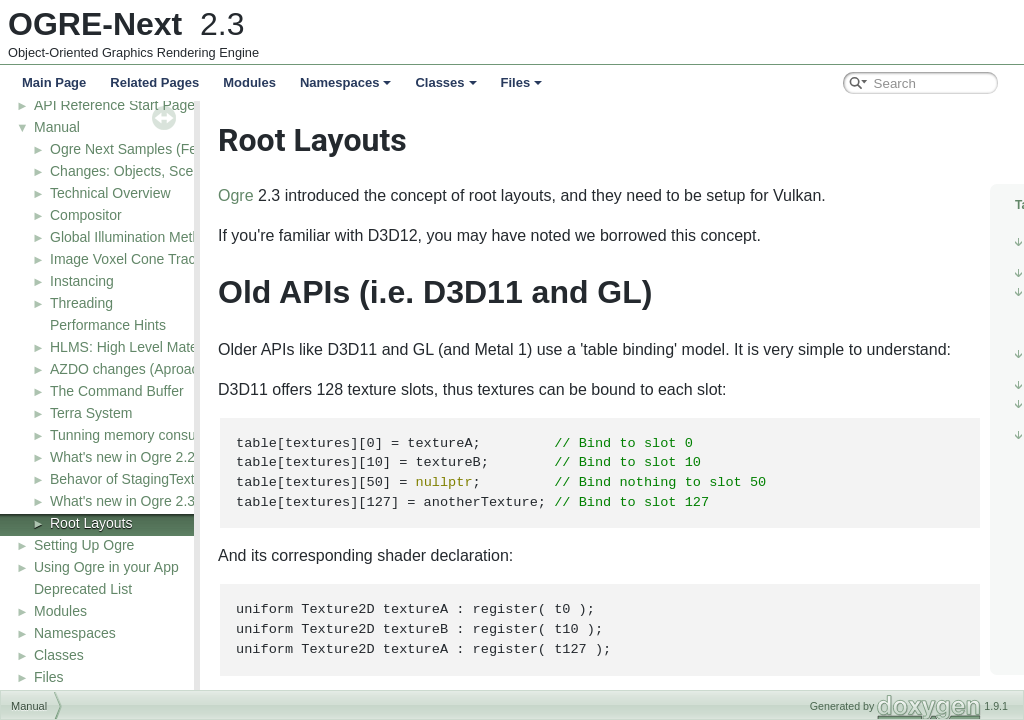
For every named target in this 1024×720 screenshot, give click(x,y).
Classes (445, 82)
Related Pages (154, 82)
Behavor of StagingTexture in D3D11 (163, 479)
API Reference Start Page (114, 105)
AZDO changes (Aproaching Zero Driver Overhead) (209, 369)
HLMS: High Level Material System (158, 347)
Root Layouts (91, 523)
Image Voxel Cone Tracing (132, 259)
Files (522, 82)
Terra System (91, 413)
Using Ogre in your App (106, 567)
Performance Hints (108, 325)
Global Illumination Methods (136, 237)
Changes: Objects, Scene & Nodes (158, 171)
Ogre (286, 195)
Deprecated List (83, 589)
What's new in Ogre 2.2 (122, 457)
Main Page (54, 82)
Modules (249, 82)
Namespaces (346, 82)
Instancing (82, 281)
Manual (57, 127)
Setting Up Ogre (84, 545)
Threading (81, 303)
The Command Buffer (117, 391)
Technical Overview (110, 193)
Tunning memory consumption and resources (190, 435)
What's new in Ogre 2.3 (122, 501)
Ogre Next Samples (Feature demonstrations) (191, 149)
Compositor (86, 215)
